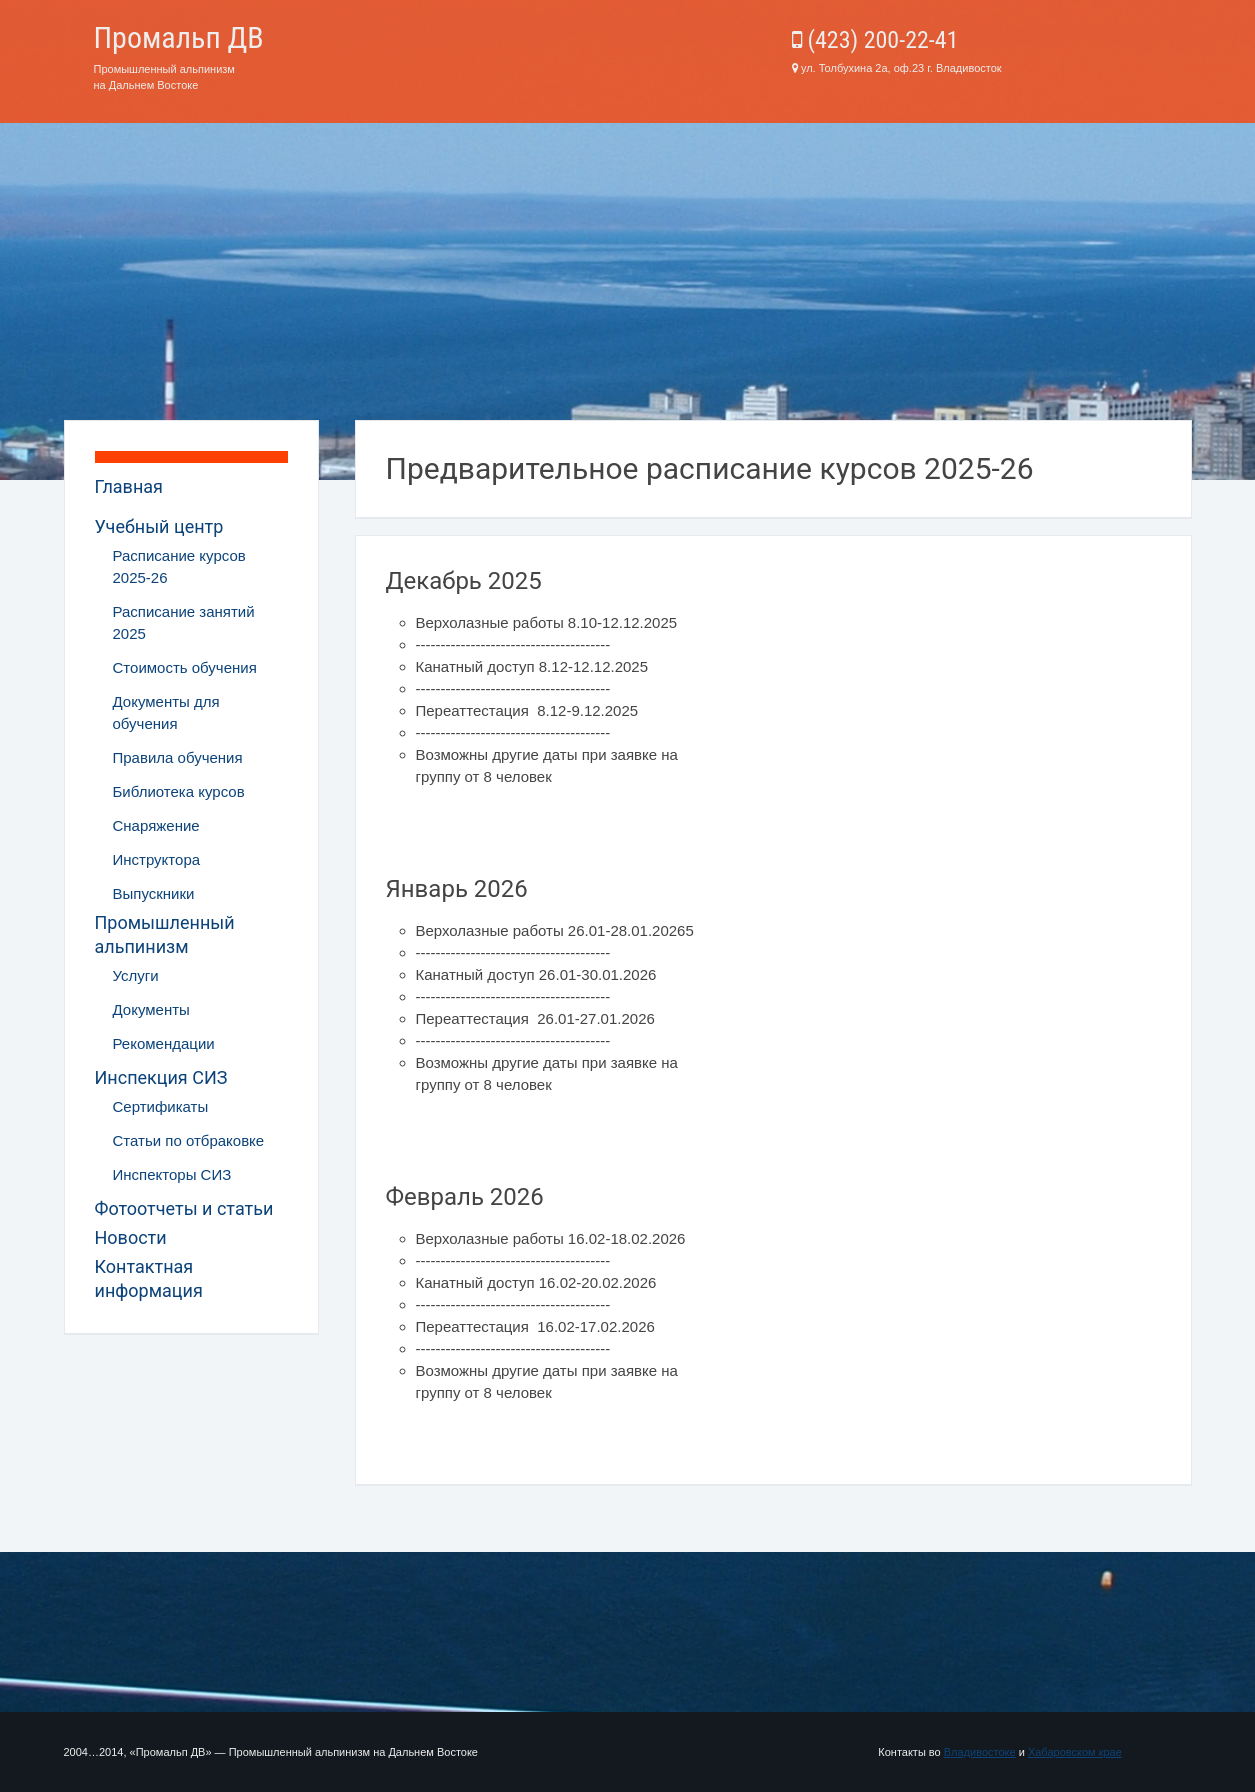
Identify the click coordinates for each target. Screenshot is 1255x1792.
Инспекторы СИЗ (172, 1174)
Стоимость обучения (185, 667)
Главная (129, 486)
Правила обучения (178, 757)
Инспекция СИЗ (161, 1077)
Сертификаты (161, 1106)
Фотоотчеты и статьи (184, 1208)
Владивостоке (980, 1752)
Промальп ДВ (179, 37)
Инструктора (157, 859)
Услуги (136, 975)
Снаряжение (156, 825)
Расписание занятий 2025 (184, 622)
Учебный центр (159, 526)
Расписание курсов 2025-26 (179, 566)
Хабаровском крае (1075, 1752)
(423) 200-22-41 (875, 40)
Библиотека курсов (179, 791)
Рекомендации (164, 1043)
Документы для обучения (166, 712)
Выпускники (154, 893)
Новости (131, 1237)
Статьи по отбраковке (189, 1140)
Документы (151, 1009)
